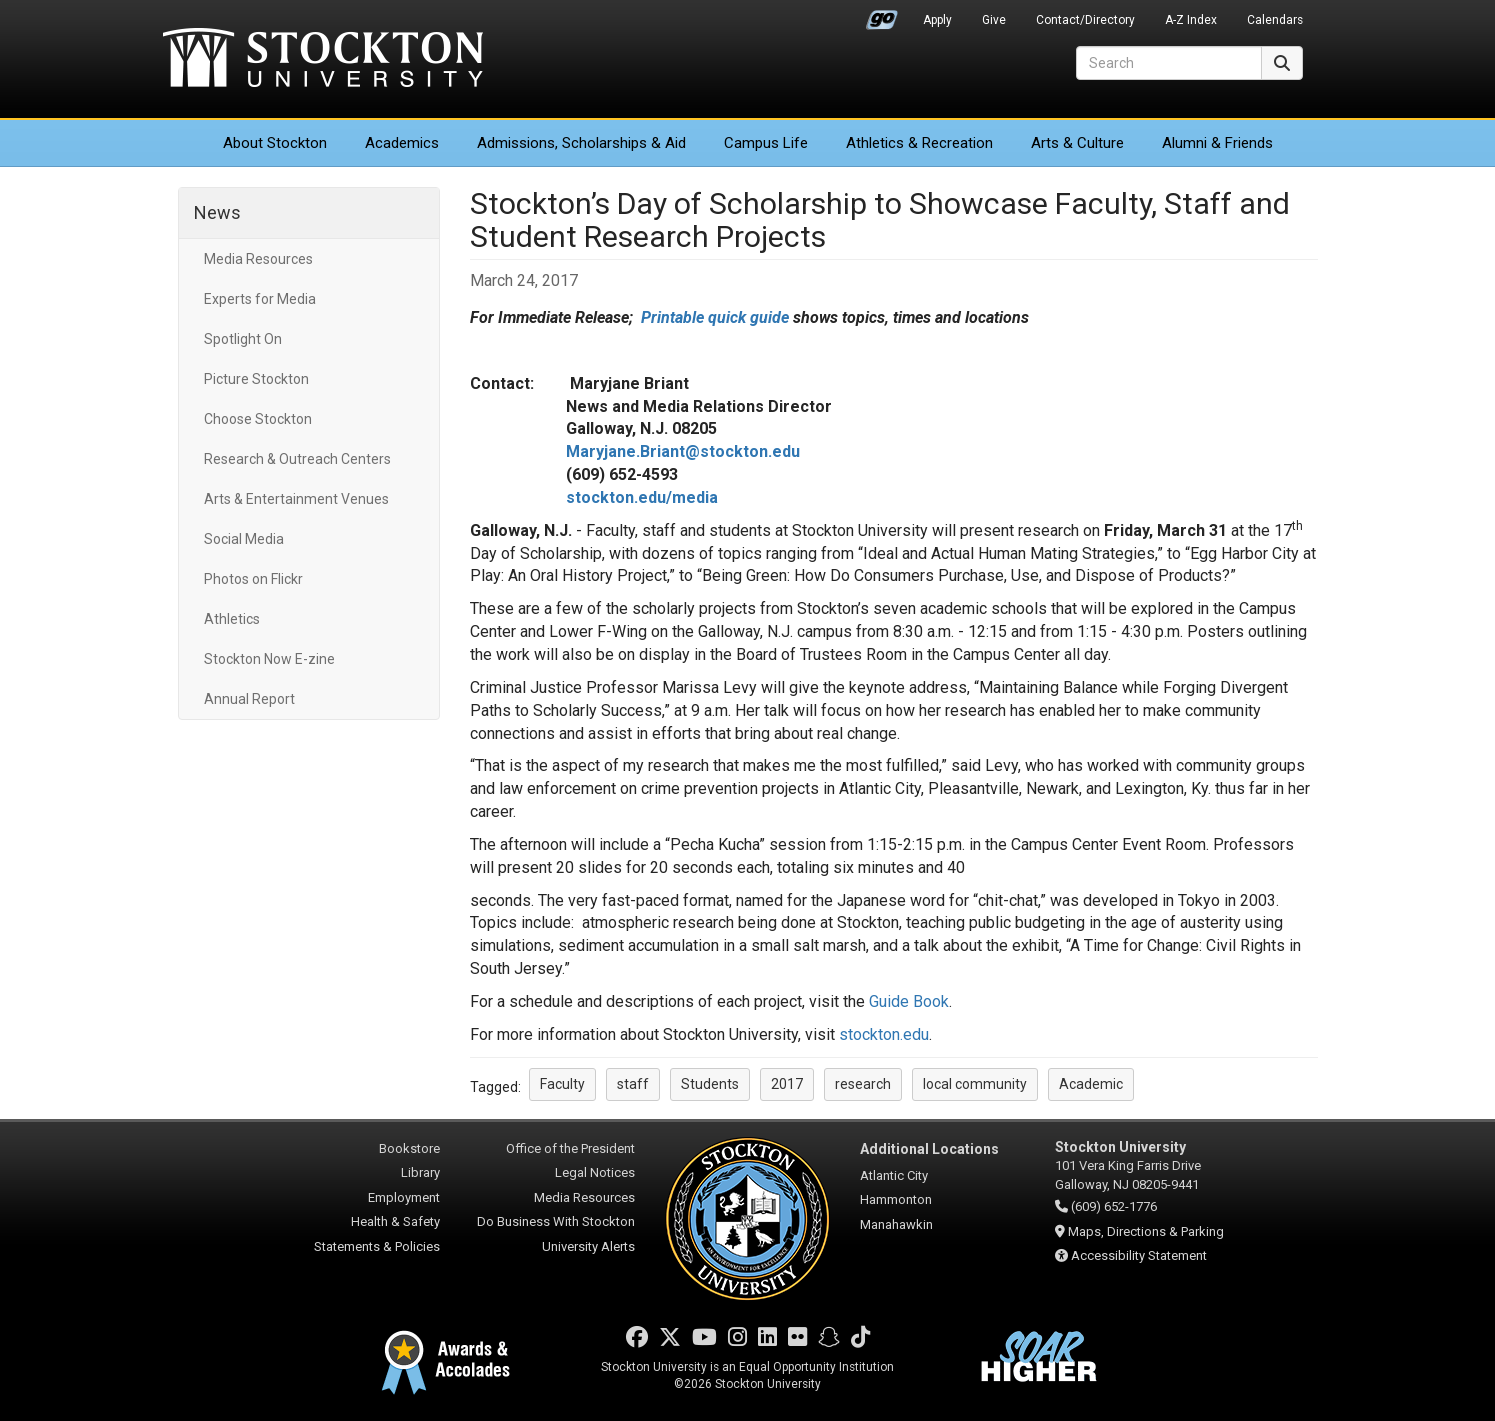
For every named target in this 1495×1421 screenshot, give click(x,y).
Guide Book (909, 1001)
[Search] (1169, 63)
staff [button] (633, 1084)
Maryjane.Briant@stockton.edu (683, 451)
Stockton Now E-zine (269, 659)
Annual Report (249, 699)
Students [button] (710, 1084)
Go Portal (882, 15)
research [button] (863, 1084)
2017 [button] (787, 1084)
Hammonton (896, 1199)
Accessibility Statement (1139, 1255)
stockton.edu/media (642, 497)
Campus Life (766, 143)
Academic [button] (1091, 1084)
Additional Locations (929, 1149)
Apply (937, 20)
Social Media (244, 539)
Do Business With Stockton (556, 1221)
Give (994, 20)
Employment (404, 1197)
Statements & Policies (377, 1246)
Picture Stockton (256, 379)
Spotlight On (243, 339)
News (217, 212)
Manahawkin (896, 1224)
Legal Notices (595, 1172)
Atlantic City (894, 1175)
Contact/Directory (1085, 20)
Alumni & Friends (1217, 143)
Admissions (581, 143)
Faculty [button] (562, 1084)
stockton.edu (884, 1034)
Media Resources (258, 259)
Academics (402, 143)
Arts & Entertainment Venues (296, 499)
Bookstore (409, 1148)
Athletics (919, 143)
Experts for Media (260, 299)
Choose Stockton (258, 419)
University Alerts (588, 1246)
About (275, 143)
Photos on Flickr (253, 579)
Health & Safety (395, 1221)
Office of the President (570, 1148)
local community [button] (975, 1084)
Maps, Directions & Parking (1146, 1231)
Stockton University (323, 60)
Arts (1077, 143)
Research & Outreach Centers (297, 459)
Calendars (1275, 20)
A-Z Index (1191, 20)
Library (420, 1172)
